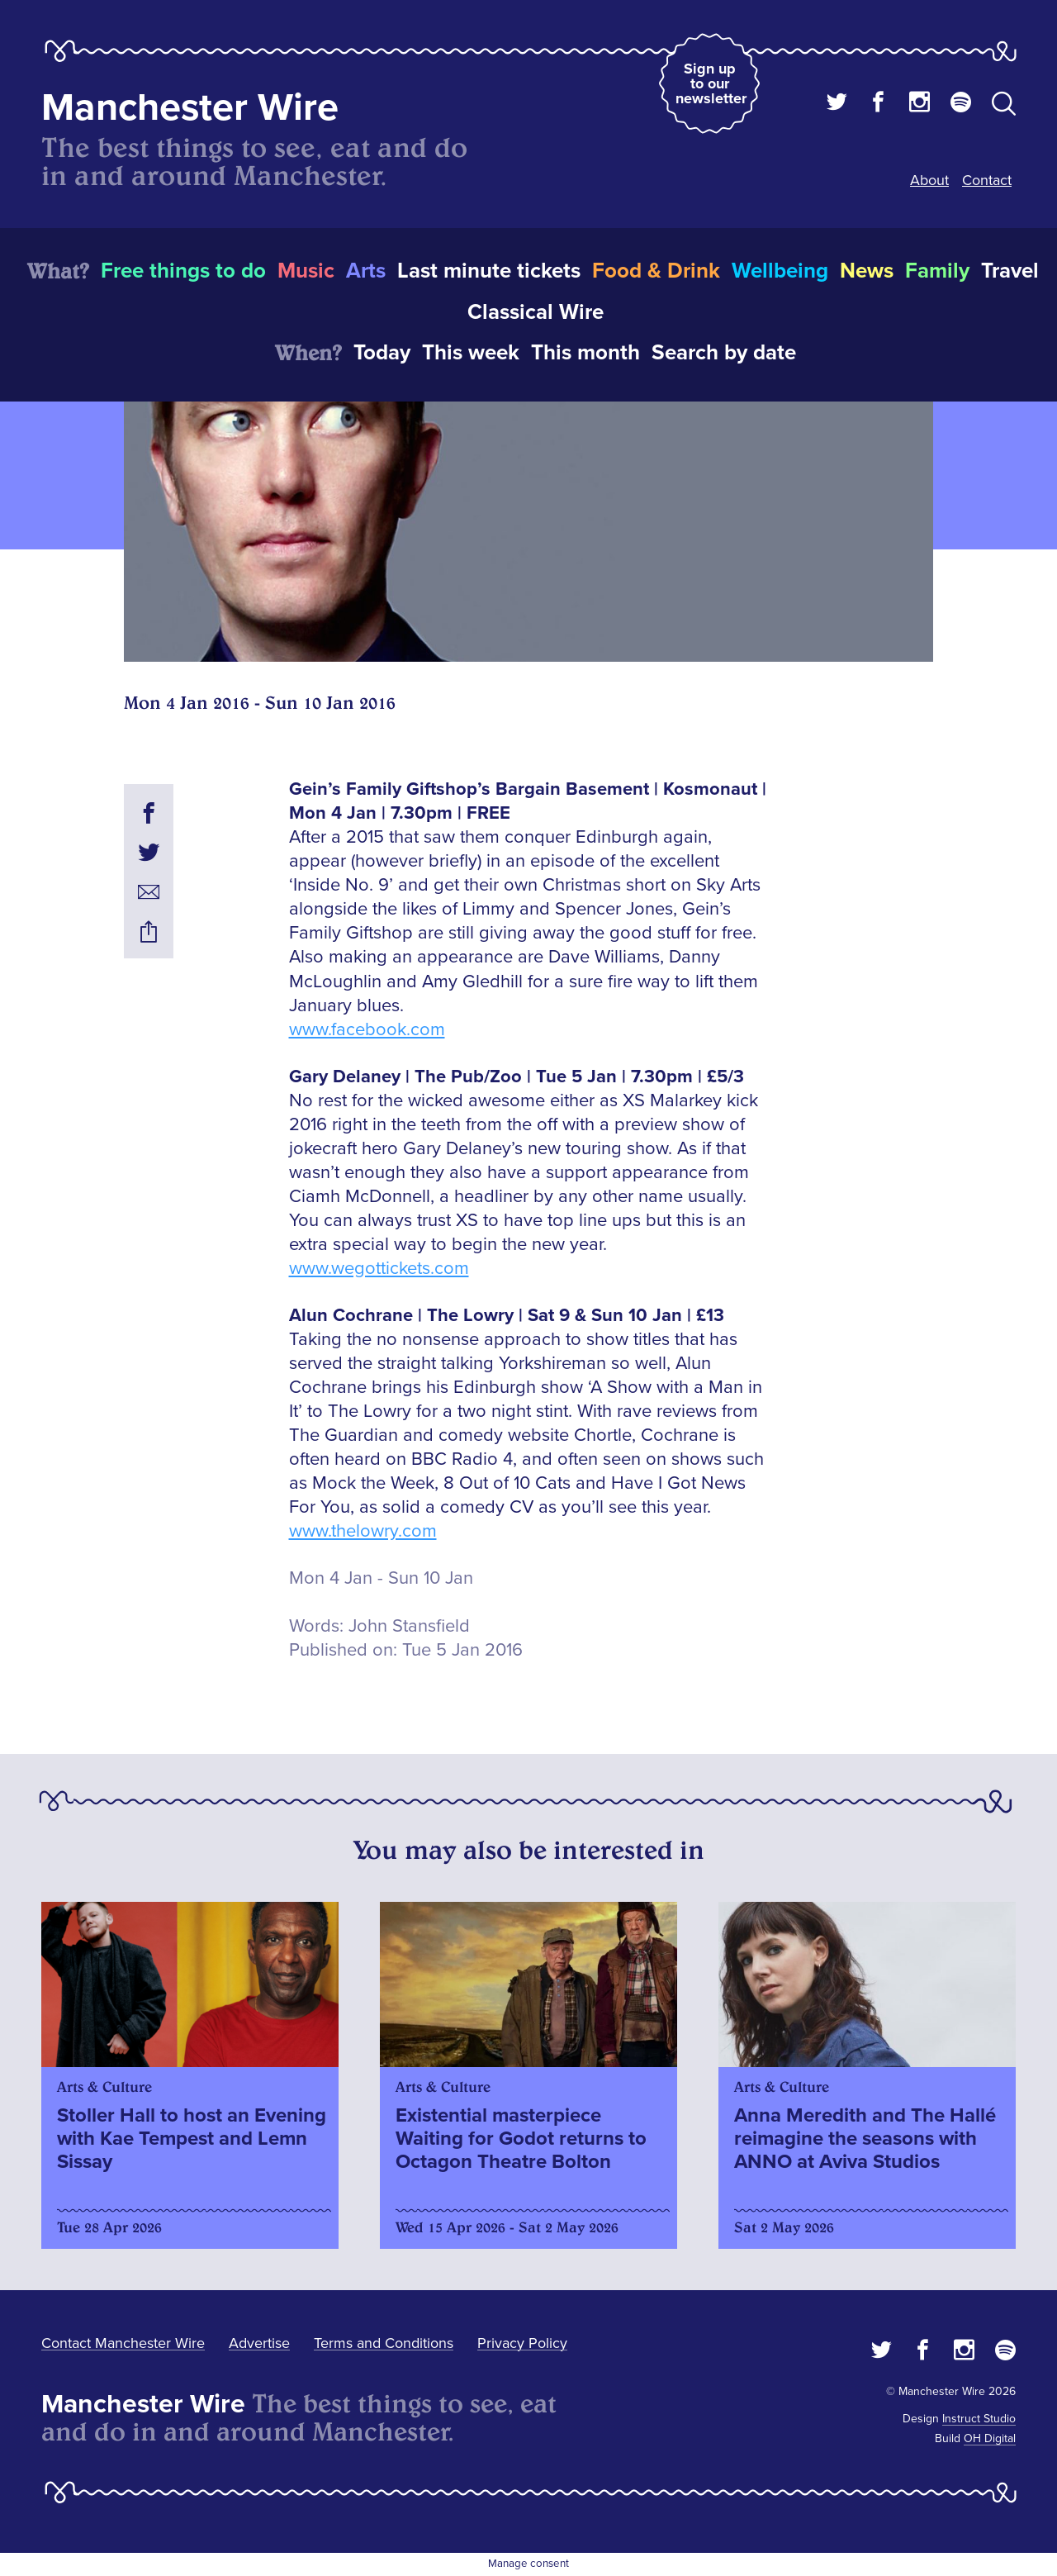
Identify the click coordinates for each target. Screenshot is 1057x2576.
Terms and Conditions (383, 2343)
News (866, 271)
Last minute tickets (489, 271)
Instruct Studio (979, 2419)
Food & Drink (656, 271)
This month (585, 353)
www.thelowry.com (363, 1531)
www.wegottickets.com (379, 1268)
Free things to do (183, 271)
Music (305, 271)
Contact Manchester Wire (123, 2343)
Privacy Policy (522, 2343)
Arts (366, 271)
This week (470, 353)
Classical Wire (535, 312)
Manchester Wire (190, 107)
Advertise (259, 2343)
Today (381, 353)
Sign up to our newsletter (711, 83)
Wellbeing (780, 271)
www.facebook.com (367, 1030)
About (929, 180)
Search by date (724, 353)
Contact (987, 180)
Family (937, 271)
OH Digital (990, 2438)
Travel (1010, 271)
